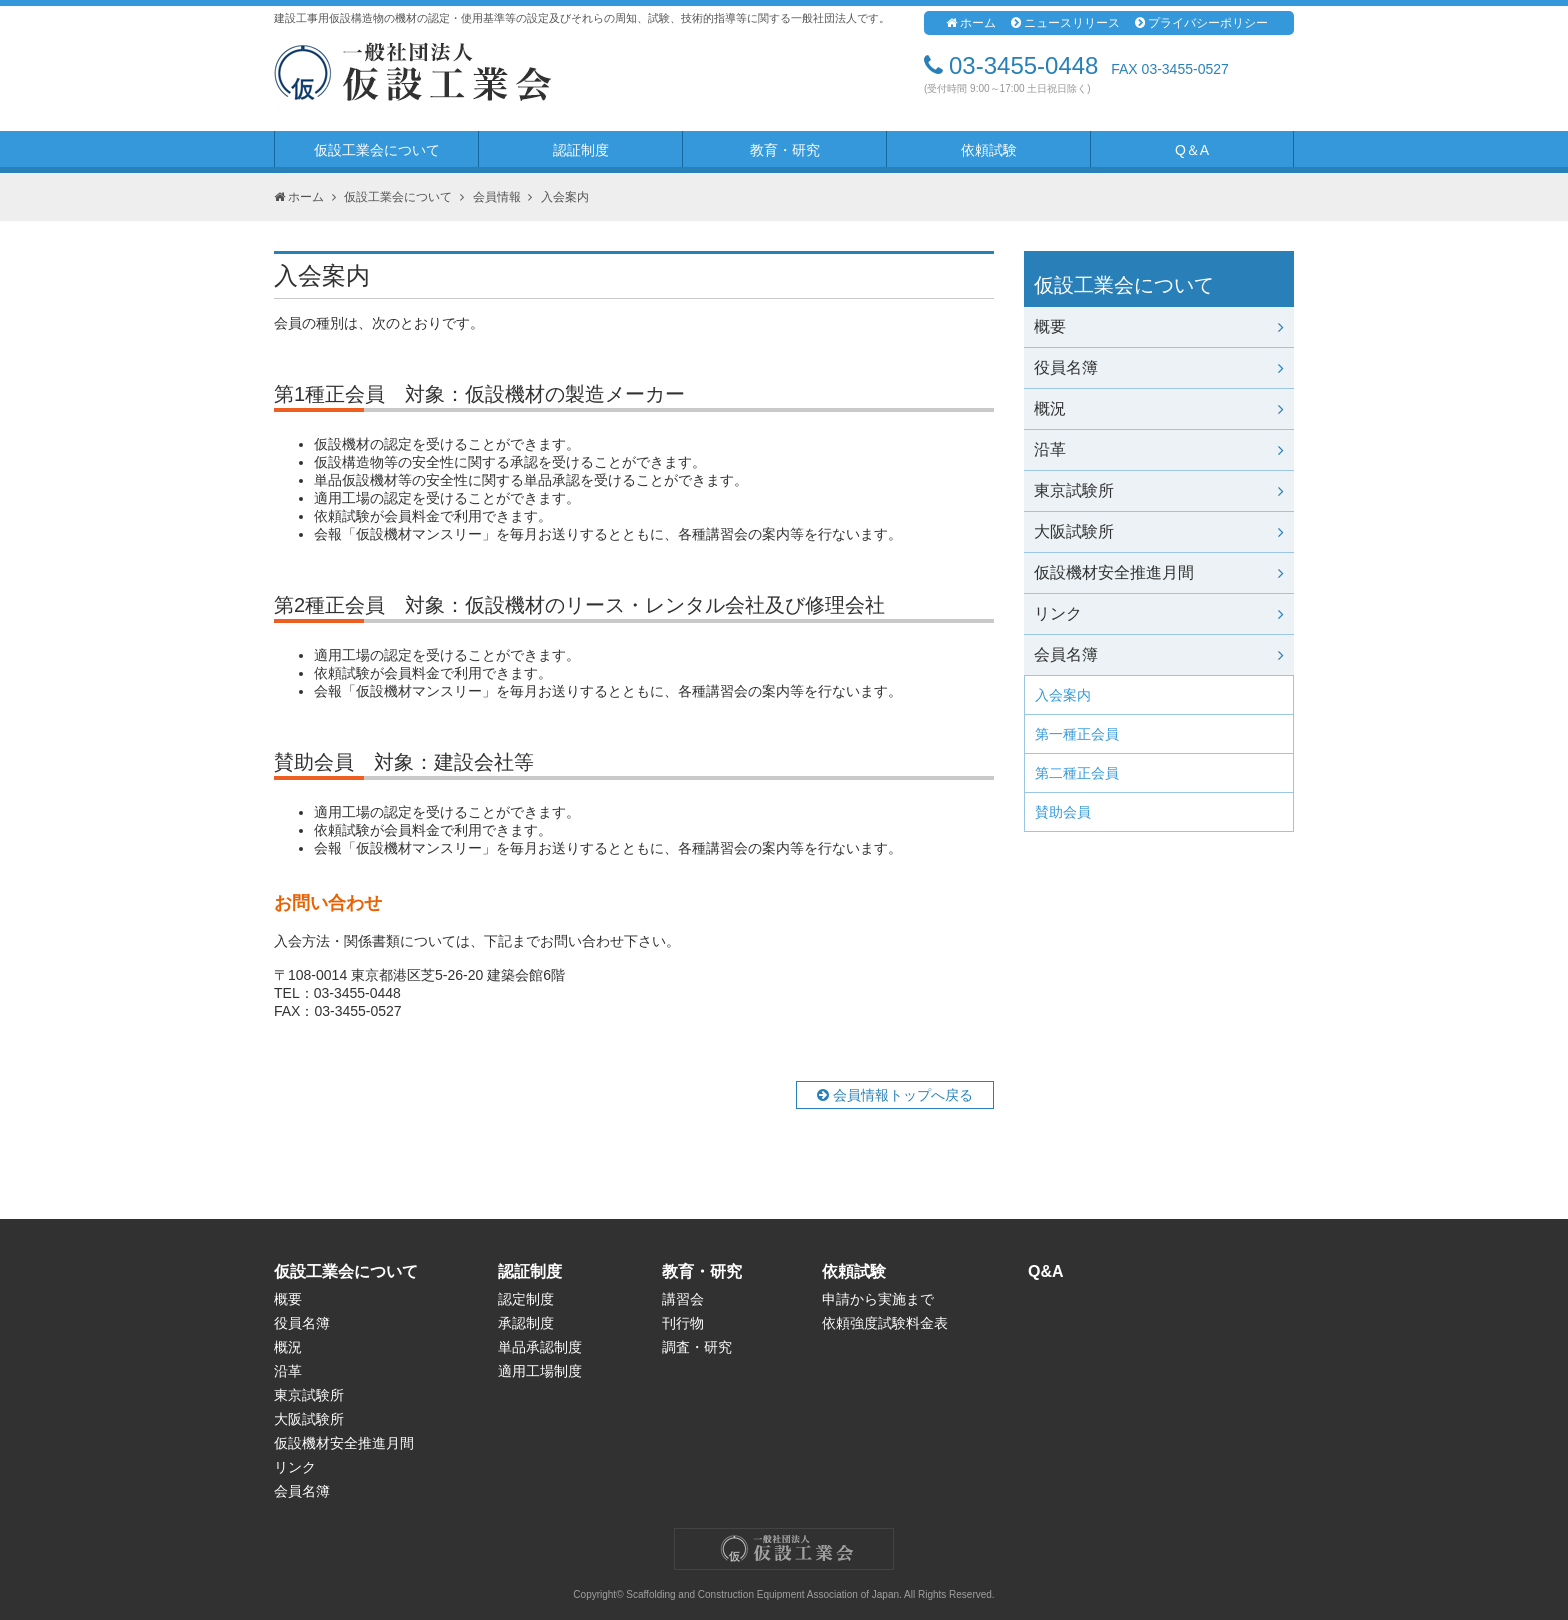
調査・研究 (697, 1347)
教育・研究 (785, 150)
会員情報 (497, 197)
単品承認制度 (540, 1347)
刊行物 (683, 1323)
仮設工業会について (377, 150)
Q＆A (1192, 150)
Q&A (1046, 1271)
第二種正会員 (1077, 773)
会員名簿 (1159, 654)
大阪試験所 (1159, 531)
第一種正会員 (1077, 734)
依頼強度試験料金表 (885, 1323)
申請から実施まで (878, 1299)
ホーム (971, 23)
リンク (1159, 613)
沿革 (1159, 449)
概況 (1159, 408)
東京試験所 (1159, 490)
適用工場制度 (540, 1371)
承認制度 (526, 1323)
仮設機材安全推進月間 (1159, 572)
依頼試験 (989, 150)
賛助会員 (1063, 812)
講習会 (683, 1299)
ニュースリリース (1065, 23)
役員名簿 (1159, 367)
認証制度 (581, 150)
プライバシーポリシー (1201, 23)
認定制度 (526, 1299)
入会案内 (1063, 695)
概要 (1159, 326)
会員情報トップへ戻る (895, 1095)
